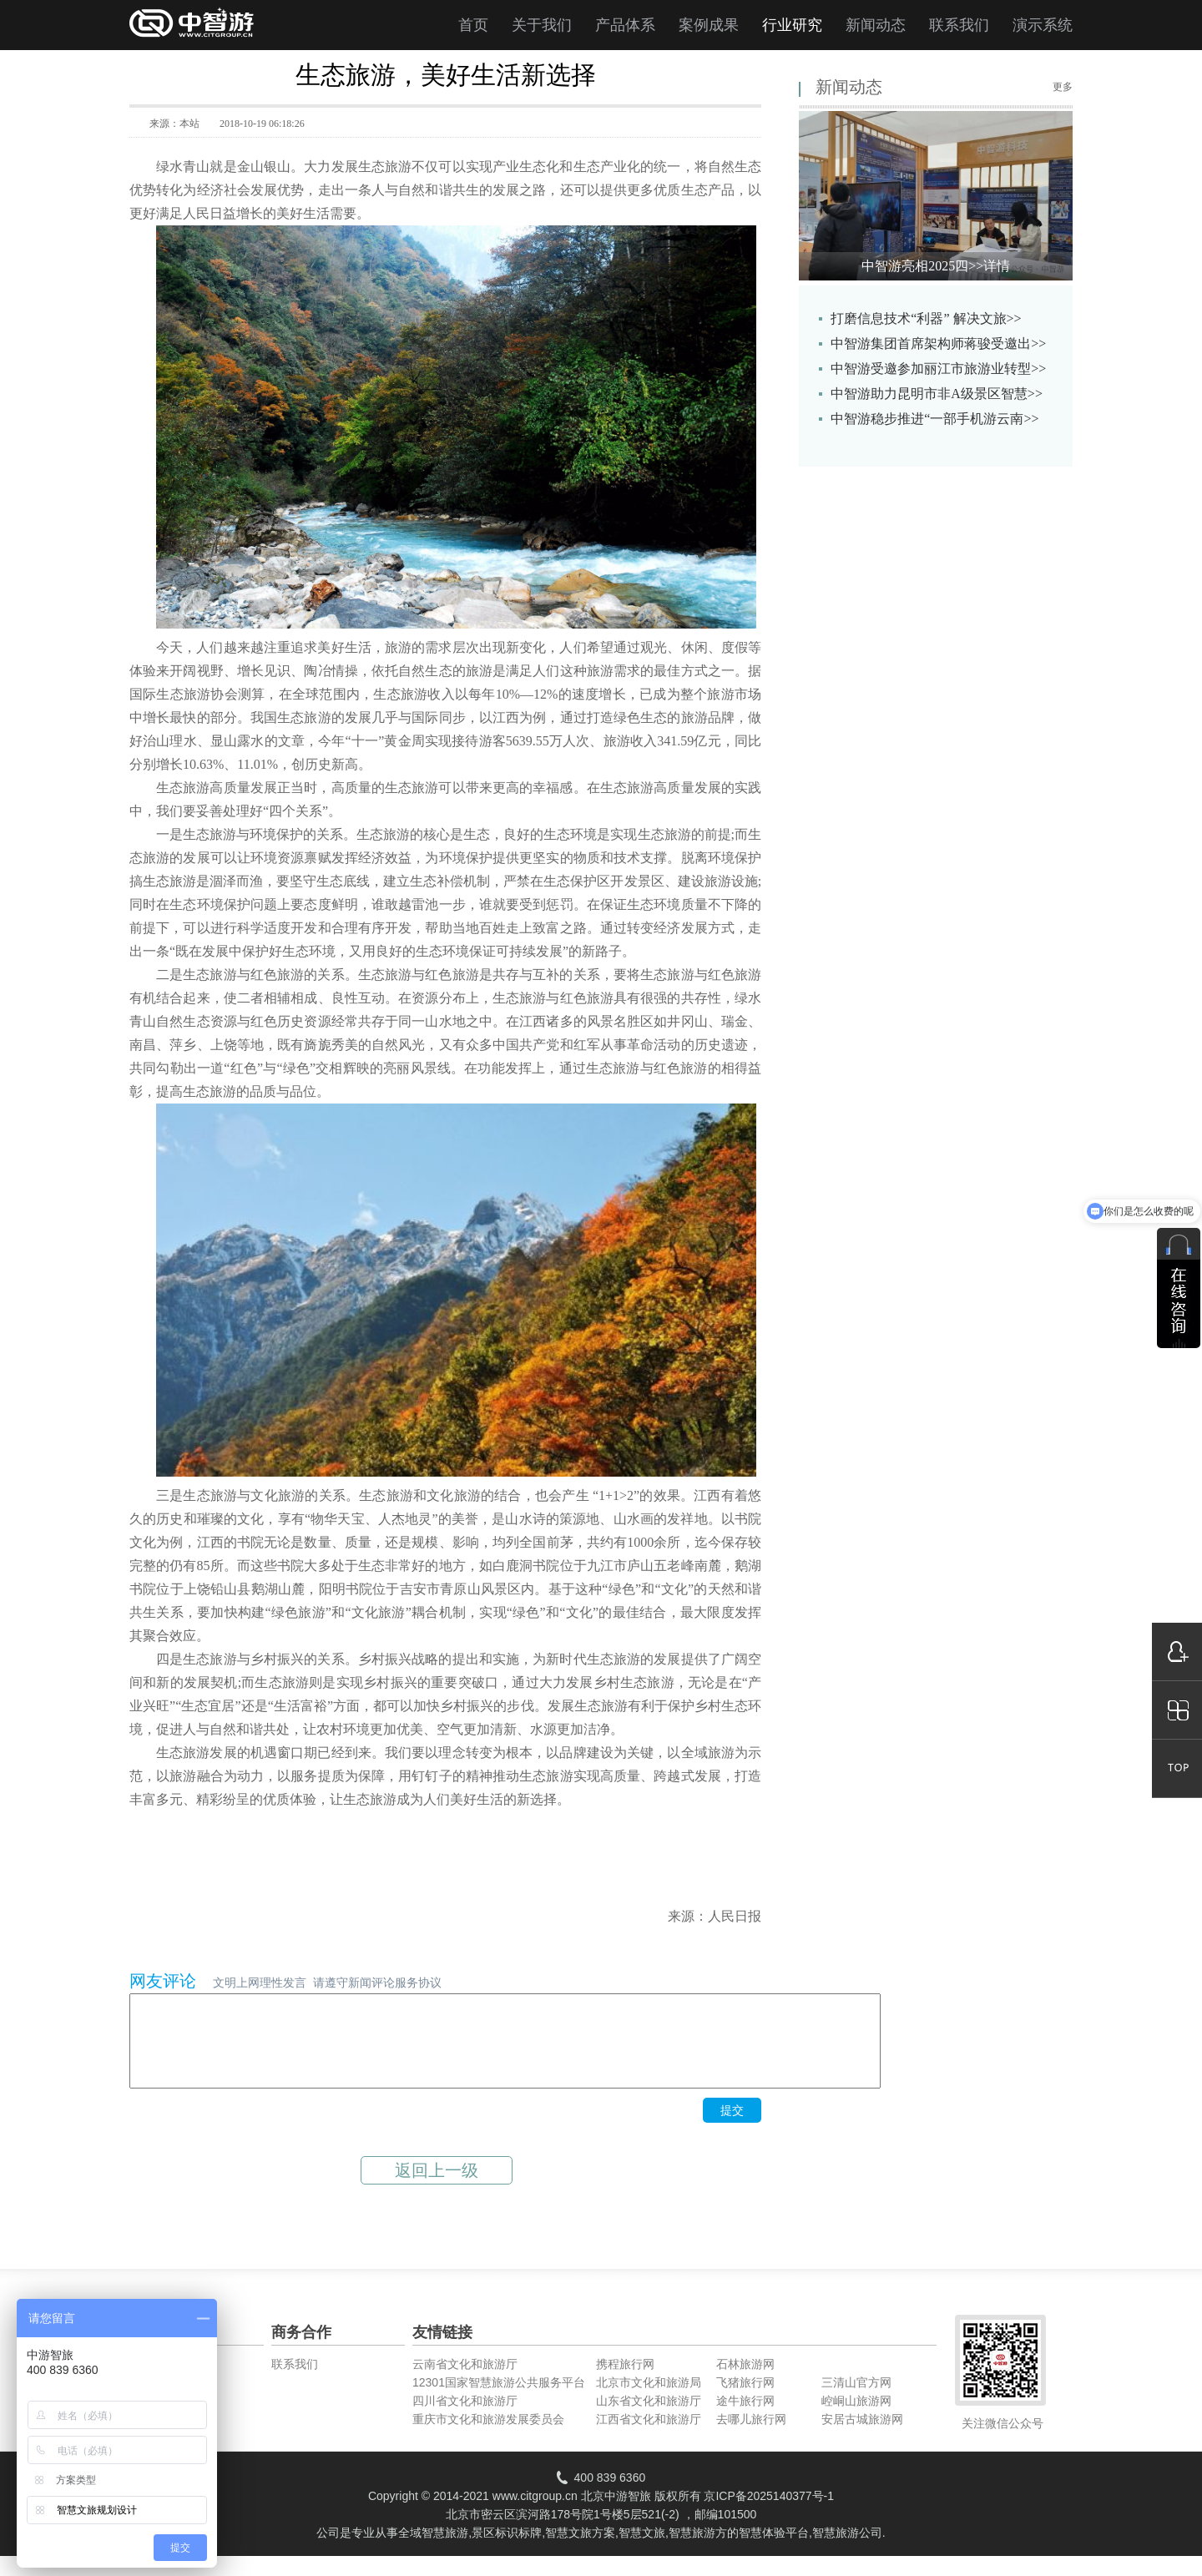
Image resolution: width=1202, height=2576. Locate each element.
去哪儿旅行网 (751, 2436)
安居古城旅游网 (862, 2436)
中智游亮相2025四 (935, 266)
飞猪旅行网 (745, 2400)
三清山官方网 (856, 2400)
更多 (1063, 87)
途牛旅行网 (745, 2418)
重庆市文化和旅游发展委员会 (488, 2436)
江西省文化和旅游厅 (648, 2436)
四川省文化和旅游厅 (465, 2418)
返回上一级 (436, 2188)
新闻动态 (876, 25)
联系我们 (959, 25)
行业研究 (792, 25)
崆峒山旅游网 (856, 2418)
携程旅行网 (625, 2381)
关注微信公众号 (1002, 2440)
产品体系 (625, 25)
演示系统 (1043, 25)
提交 (732, 2127)
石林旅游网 (745, 2381)
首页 (473, 25)
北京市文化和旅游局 (648, 2400)
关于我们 (542, 25)
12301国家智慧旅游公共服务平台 (498, 2400)
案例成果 (709, 25)
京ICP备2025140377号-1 (769, 2513)
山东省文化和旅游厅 (648, 2418)
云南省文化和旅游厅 (465, 2381)
